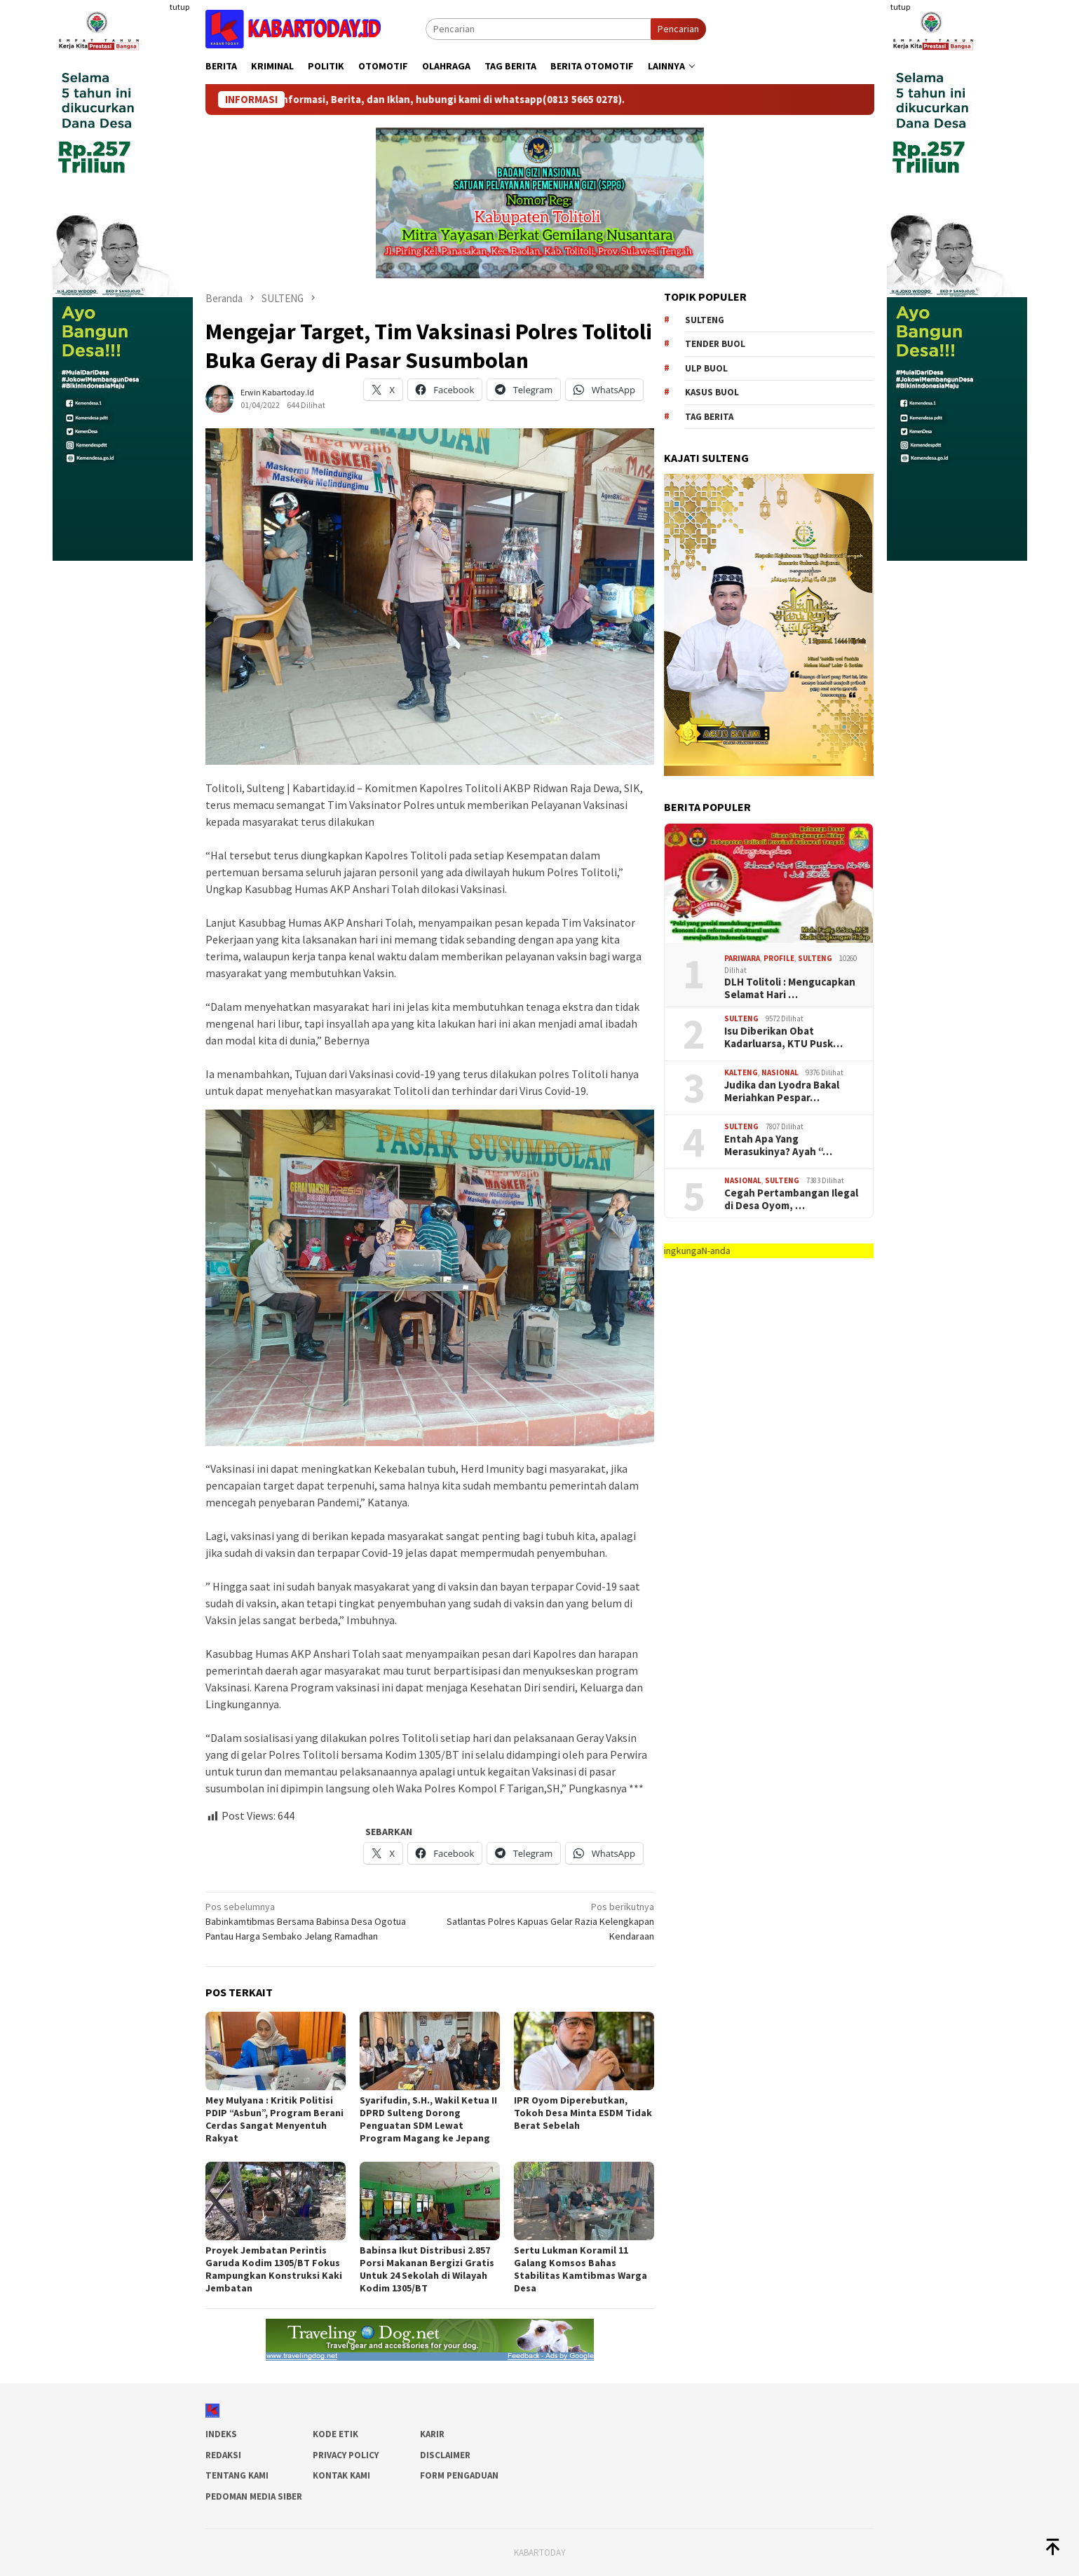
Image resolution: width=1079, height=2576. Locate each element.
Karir (432, 2434)
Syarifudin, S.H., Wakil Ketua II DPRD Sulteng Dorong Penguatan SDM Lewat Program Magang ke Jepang (428, 2119)
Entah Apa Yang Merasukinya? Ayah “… (778, 1145)
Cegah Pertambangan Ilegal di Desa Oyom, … (791, 1199)
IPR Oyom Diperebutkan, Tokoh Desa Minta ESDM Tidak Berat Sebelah (583, 2113)
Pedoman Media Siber (253, 2496)
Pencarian (678, 28)
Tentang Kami (237, 2475)
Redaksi (223, 2455)
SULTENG (815, 958)
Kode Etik (335, 2434)
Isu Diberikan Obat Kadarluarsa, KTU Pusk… (783, 1037)
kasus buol (712, 392)
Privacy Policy (346, 2455)
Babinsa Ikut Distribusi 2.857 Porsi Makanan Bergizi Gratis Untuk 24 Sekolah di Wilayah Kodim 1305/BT (427, 2269)
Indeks (221, 2434)
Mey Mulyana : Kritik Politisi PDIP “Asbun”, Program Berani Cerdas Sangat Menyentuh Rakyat (274, 2119)
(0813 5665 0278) (622, 99)
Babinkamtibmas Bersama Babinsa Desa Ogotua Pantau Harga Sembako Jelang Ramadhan (313, 1921)
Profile (779, 958)
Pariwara (742, 958)
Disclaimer (445, 2455)
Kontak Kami (341, 2475)
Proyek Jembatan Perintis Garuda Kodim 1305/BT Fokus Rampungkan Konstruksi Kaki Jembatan (273, 2269)
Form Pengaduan (459, 2475)
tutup (179, 6)
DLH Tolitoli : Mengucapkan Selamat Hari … (789, 988)
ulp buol (706, 368)
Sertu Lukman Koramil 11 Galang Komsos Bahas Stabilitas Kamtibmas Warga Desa (580, 2269)
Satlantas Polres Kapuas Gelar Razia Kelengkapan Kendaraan (546, 1921)
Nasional (780, 1072)
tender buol (715, 344)
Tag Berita (709, 417)
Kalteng (741, 1072)
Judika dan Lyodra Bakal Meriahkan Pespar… (781, 1091)
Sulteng (704, 320)
